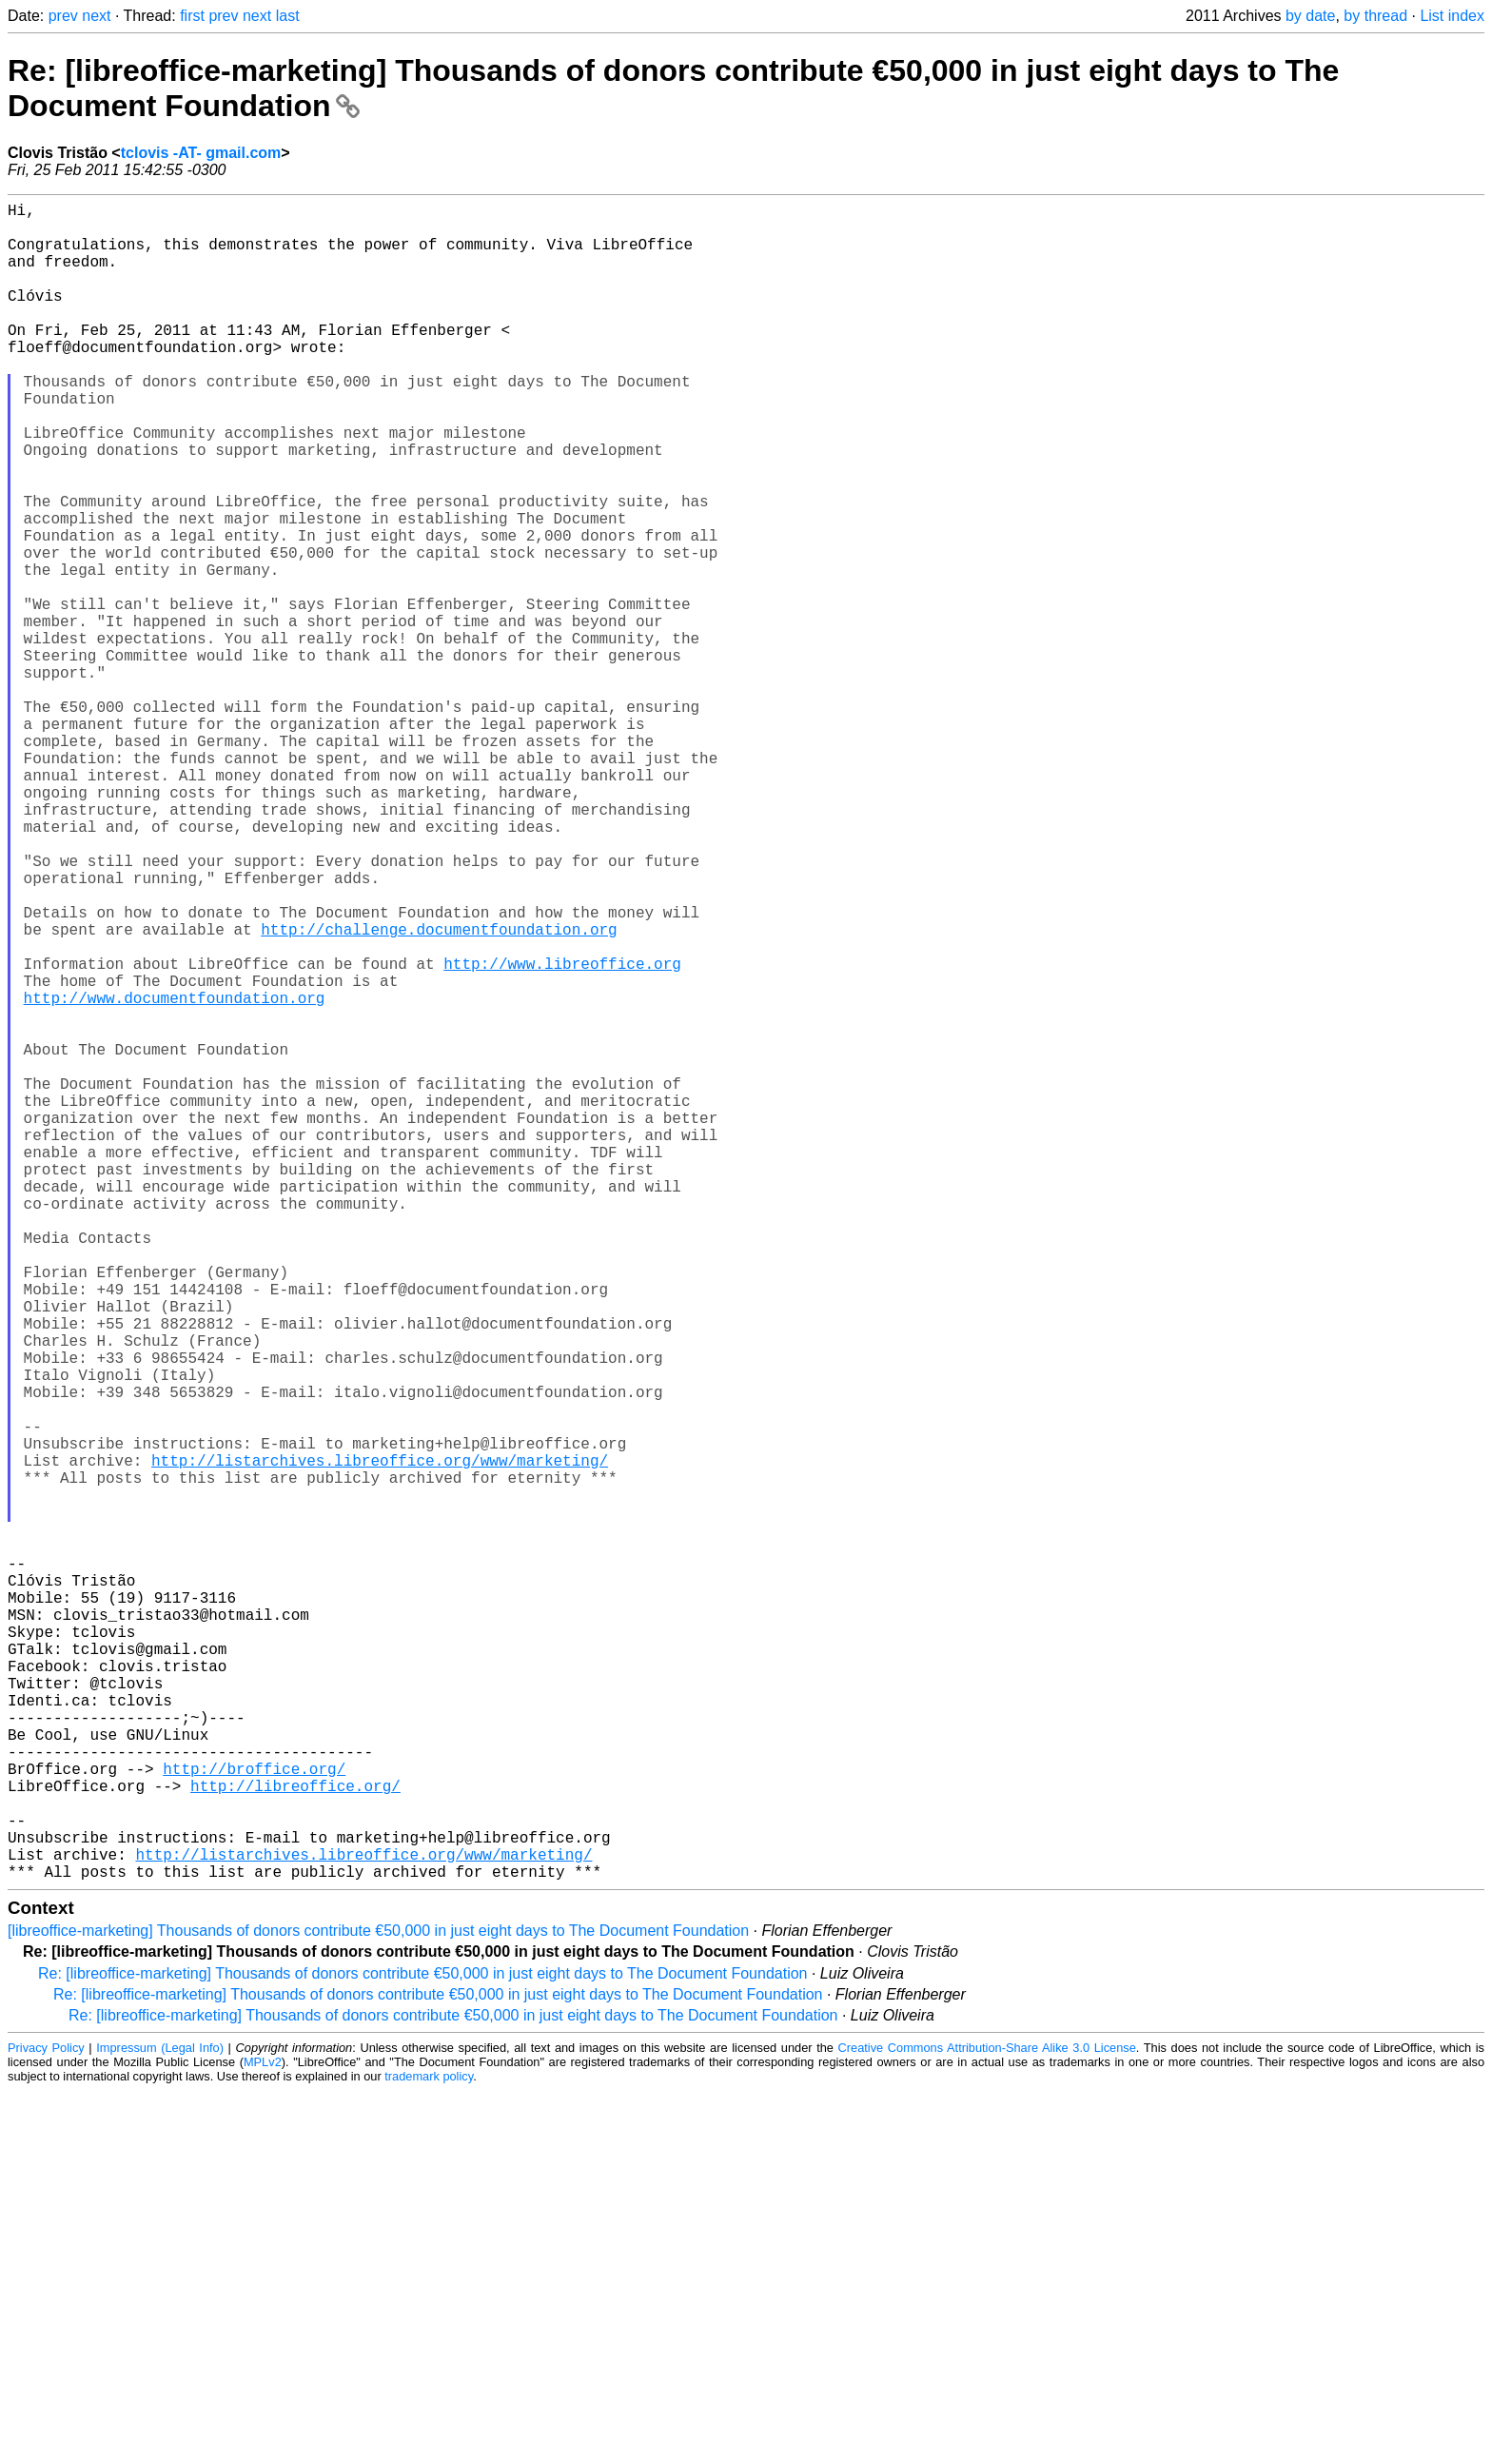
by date (1310, 16)
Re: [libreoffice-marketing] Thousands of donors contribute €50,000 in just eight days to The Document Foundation (422, 2346)
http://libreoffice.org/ (295, 2139)
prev (63, 16)
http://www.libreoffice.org (562, 1134)
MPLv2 (263, 2435)
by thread (1375, 16)
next (96, 16)
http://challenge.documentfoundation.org (439, 1092)
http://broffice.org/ (254, 2118)
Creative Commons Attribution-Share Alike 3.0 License (987, 2421)
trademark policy (428, 2449)
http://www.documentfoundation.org (174, 1176)
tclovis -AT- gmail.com (201, 153)
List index (1452, 16)
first (192, 16)
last (288, 16)
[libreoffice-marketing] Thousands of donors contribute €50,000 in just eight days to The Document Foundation (378, 2304)
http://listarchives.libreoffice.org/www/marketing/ (379, 1741)
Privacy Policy (46, 2421)
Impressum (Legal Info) (160, 2421)
